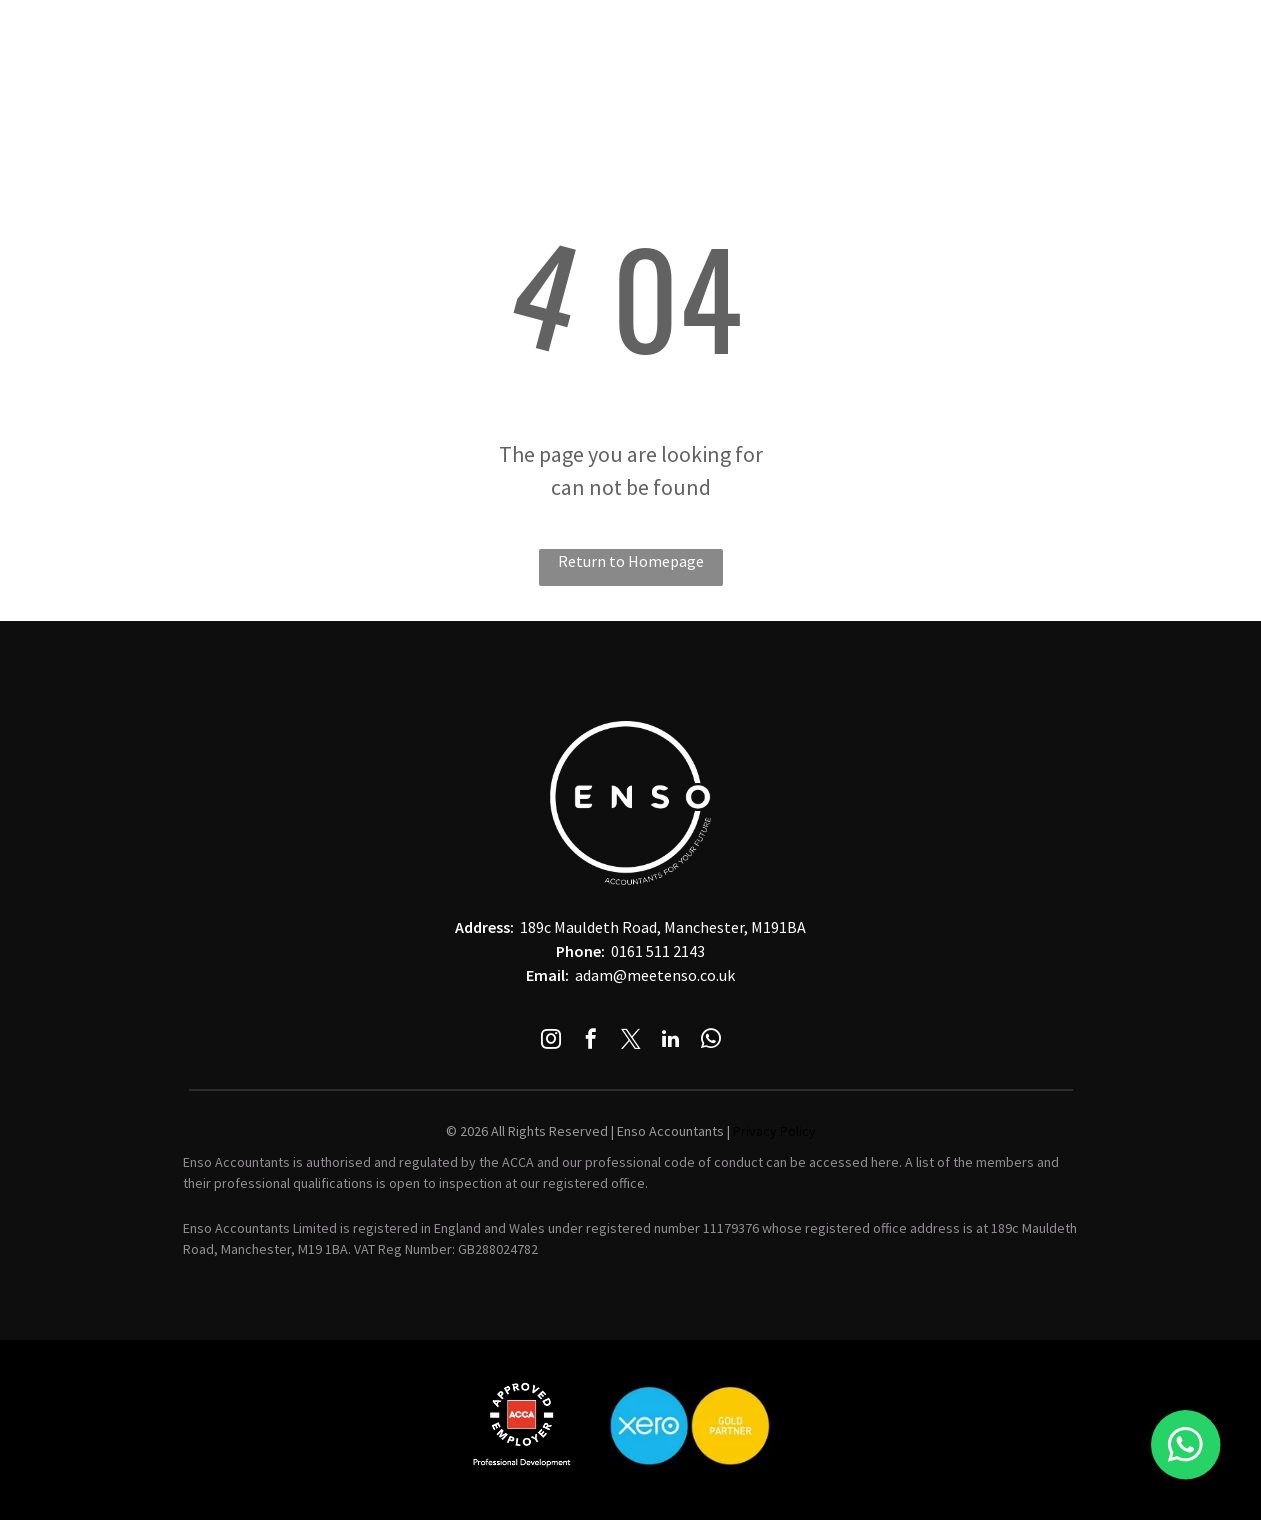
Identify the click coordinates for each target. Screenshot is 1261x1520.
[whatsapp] (711, 1041)
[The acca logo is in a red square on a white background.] (522, 1425)
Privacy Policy (774, 1131)
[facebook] (591, 1041)
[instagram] (551, 1041)
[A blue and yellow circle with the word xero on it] (690, 1425)
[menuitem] (388, 34)
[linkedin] (671, 1041)
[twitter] (631, 1041)
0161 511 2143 (658, 951)
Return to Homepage (631, 561)
